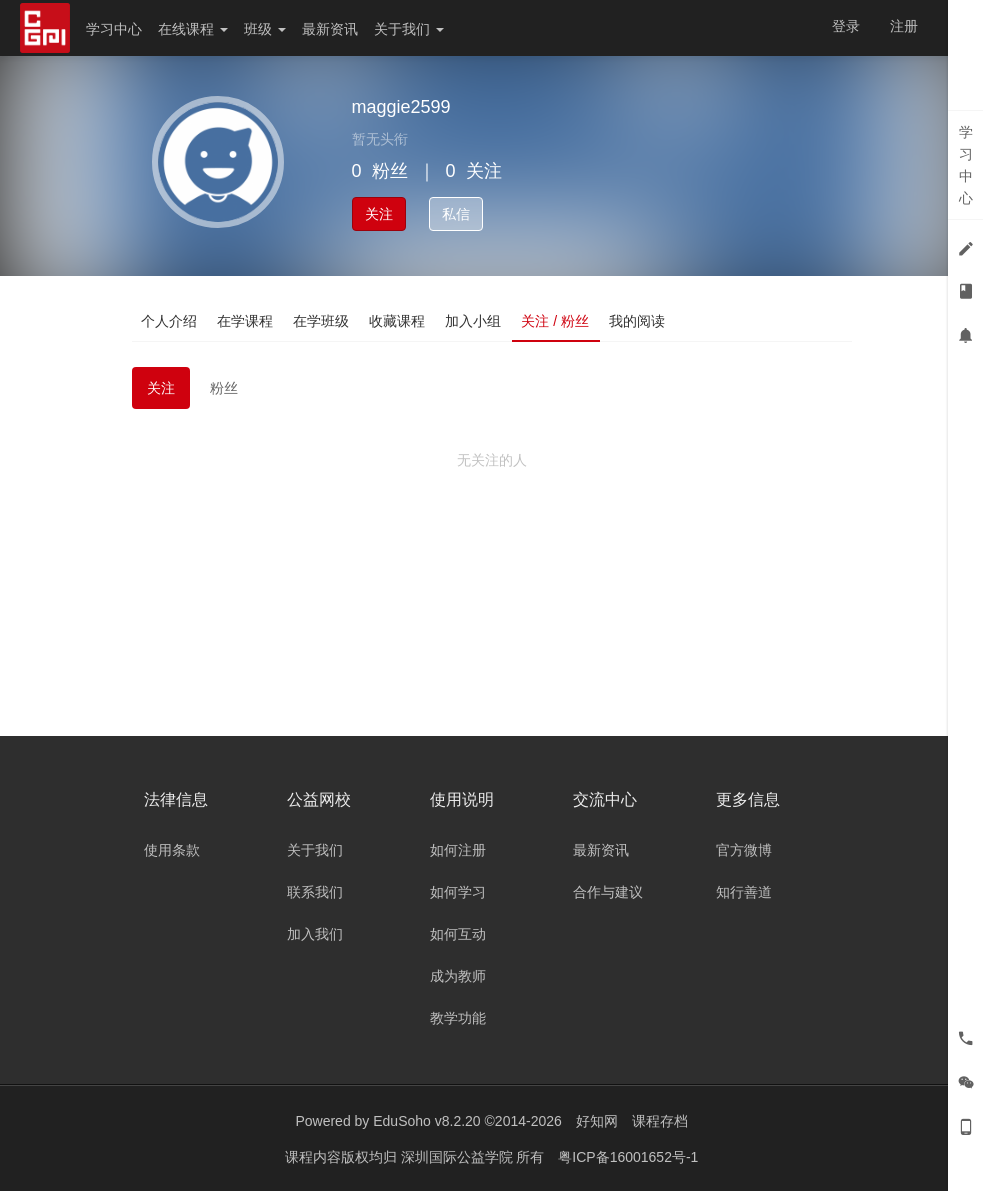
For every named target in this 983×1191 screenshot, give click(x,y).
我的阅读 (637, 321)
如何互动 (458, 934)
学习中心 (114, 29)
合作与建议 (608, 892)
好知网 (597, 1121)
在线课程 (193, 29)
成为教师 (458, 976)
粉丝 (224, 388)
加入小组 (474, 321)
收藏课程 (398, 321)
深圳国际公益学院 (459, 1156)
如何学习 (458, 892)
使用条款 (172, 850)
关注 (379, 214)
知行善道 (744, 892)
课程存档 (660, 1121)
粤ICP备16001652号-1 (628, 1156)
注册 (904, 26)
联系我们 (315, 892)
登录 (846, 26)
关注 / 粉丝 (556, 321)
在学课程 (246, 321)
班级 (265, 29)
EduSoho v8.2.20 (426, 1121)
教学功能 (458, 1018)
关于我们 (409, 29)
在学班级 (322, 321)
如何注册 (458, 850)
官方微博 (744, 850)
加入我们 (315, 934)
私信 (456, 214)
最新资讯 (330, 29)
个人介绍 (170, 321)
